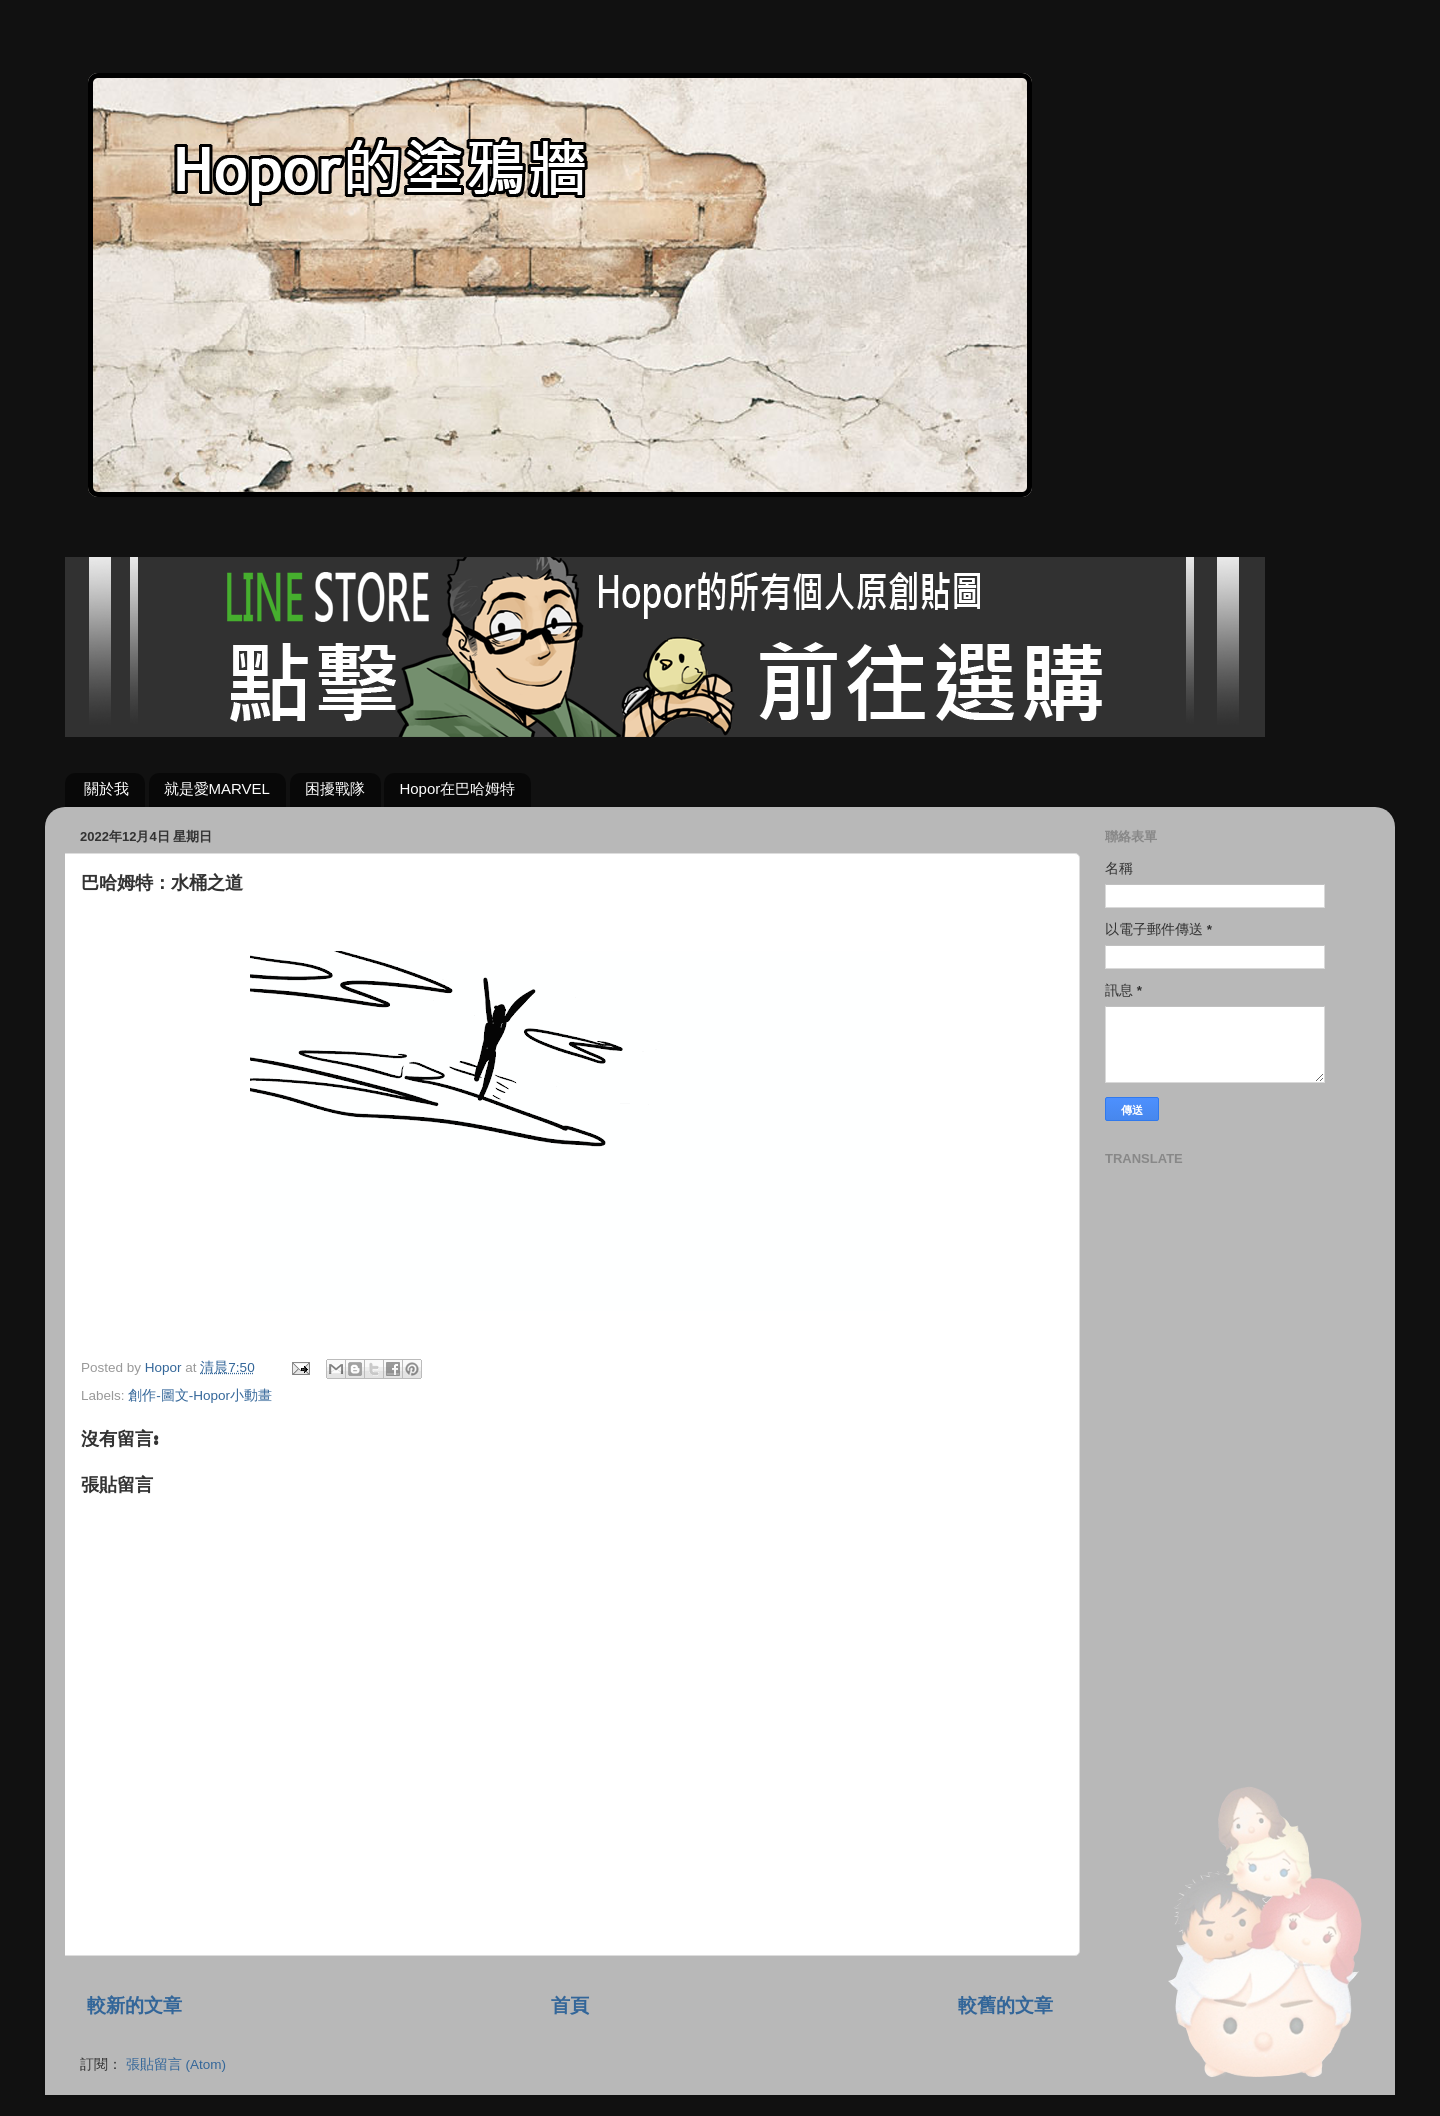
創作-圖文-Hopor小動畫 (200, 1395)
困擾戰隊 (335, 788)
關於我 (106, 788)
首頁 (570, 2005)
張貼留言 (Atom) (176, 2064)
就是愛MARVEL (217, 788)
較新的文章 (134, 2005)
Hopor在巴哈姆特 (457, 788)
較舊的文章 (1005, 2005)
